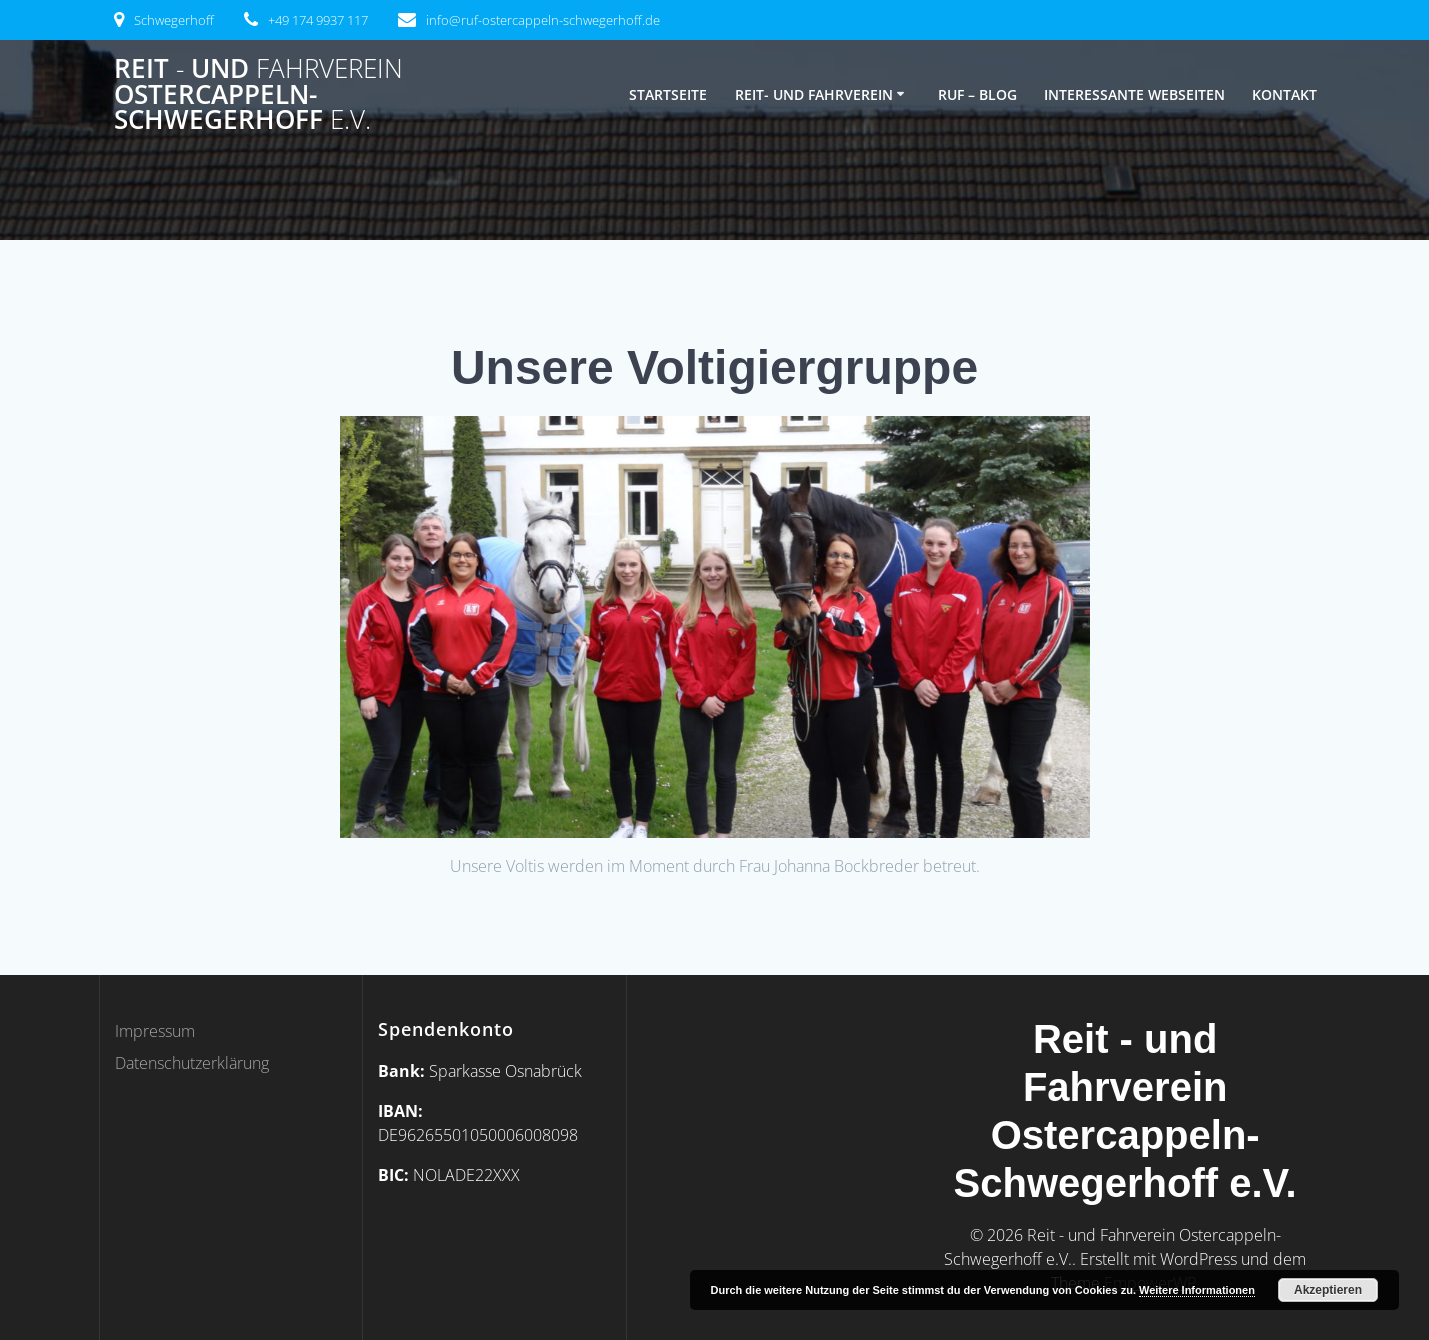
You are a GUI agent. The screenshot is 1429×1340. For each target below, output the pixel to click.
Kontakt (1284, 94)
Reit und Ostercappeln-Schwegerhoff (258, 94)
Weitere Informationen (1197, 1290)
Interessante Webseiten (1134, 94)
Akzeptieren (1328, 1290)
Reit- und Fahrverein (814, 94)
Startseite (668, 94)
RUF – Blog (977, 94)
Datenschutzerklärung (192, 1063)
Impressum (155, 1031)
